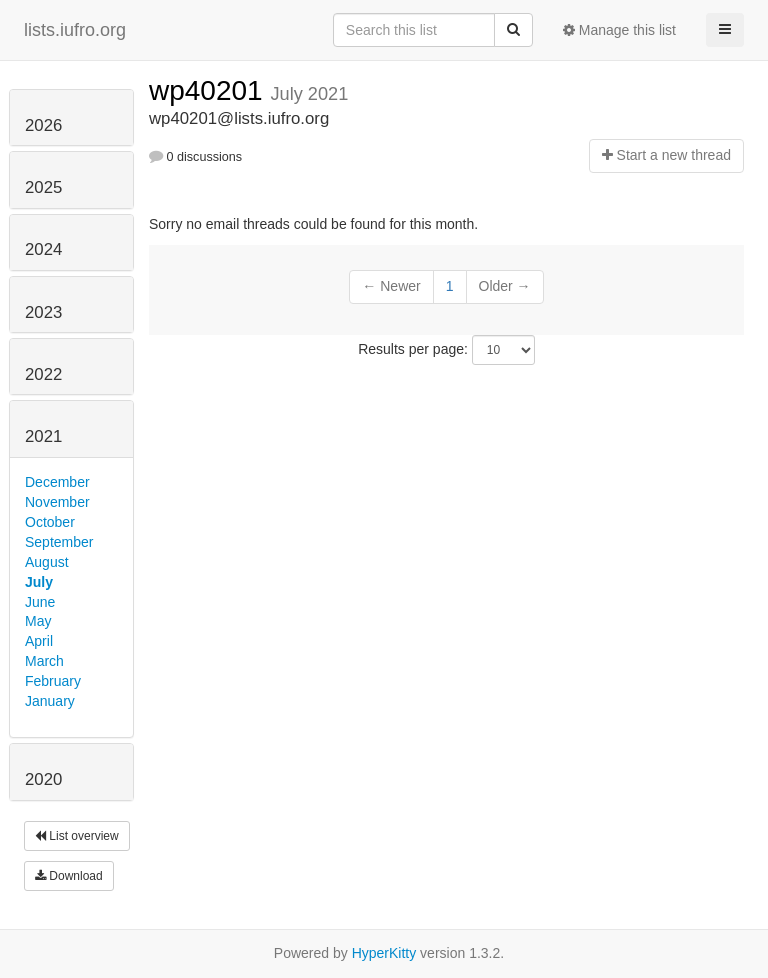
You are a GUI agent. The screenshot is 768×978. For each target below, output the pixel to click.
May (38, 621)
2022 (43, 374)
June (40, 602)
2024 (43, 249)
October (50, 522)
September (59, 542)
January (50, 701)
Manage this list (619, 30)
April (39, 641)
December (57, 482)
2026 (43, 125)
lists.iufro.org (75, 30)
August (47, 562)
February (53, 681)
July (39, 582)
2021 (43, 436)
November (57, 502)
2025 (43, 187)
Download (69, 876)
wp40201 (209, 90)
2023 (43, 312)
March (44, 661)
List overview (77, 836)
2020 (43, 779)
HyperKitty (384, 953)
